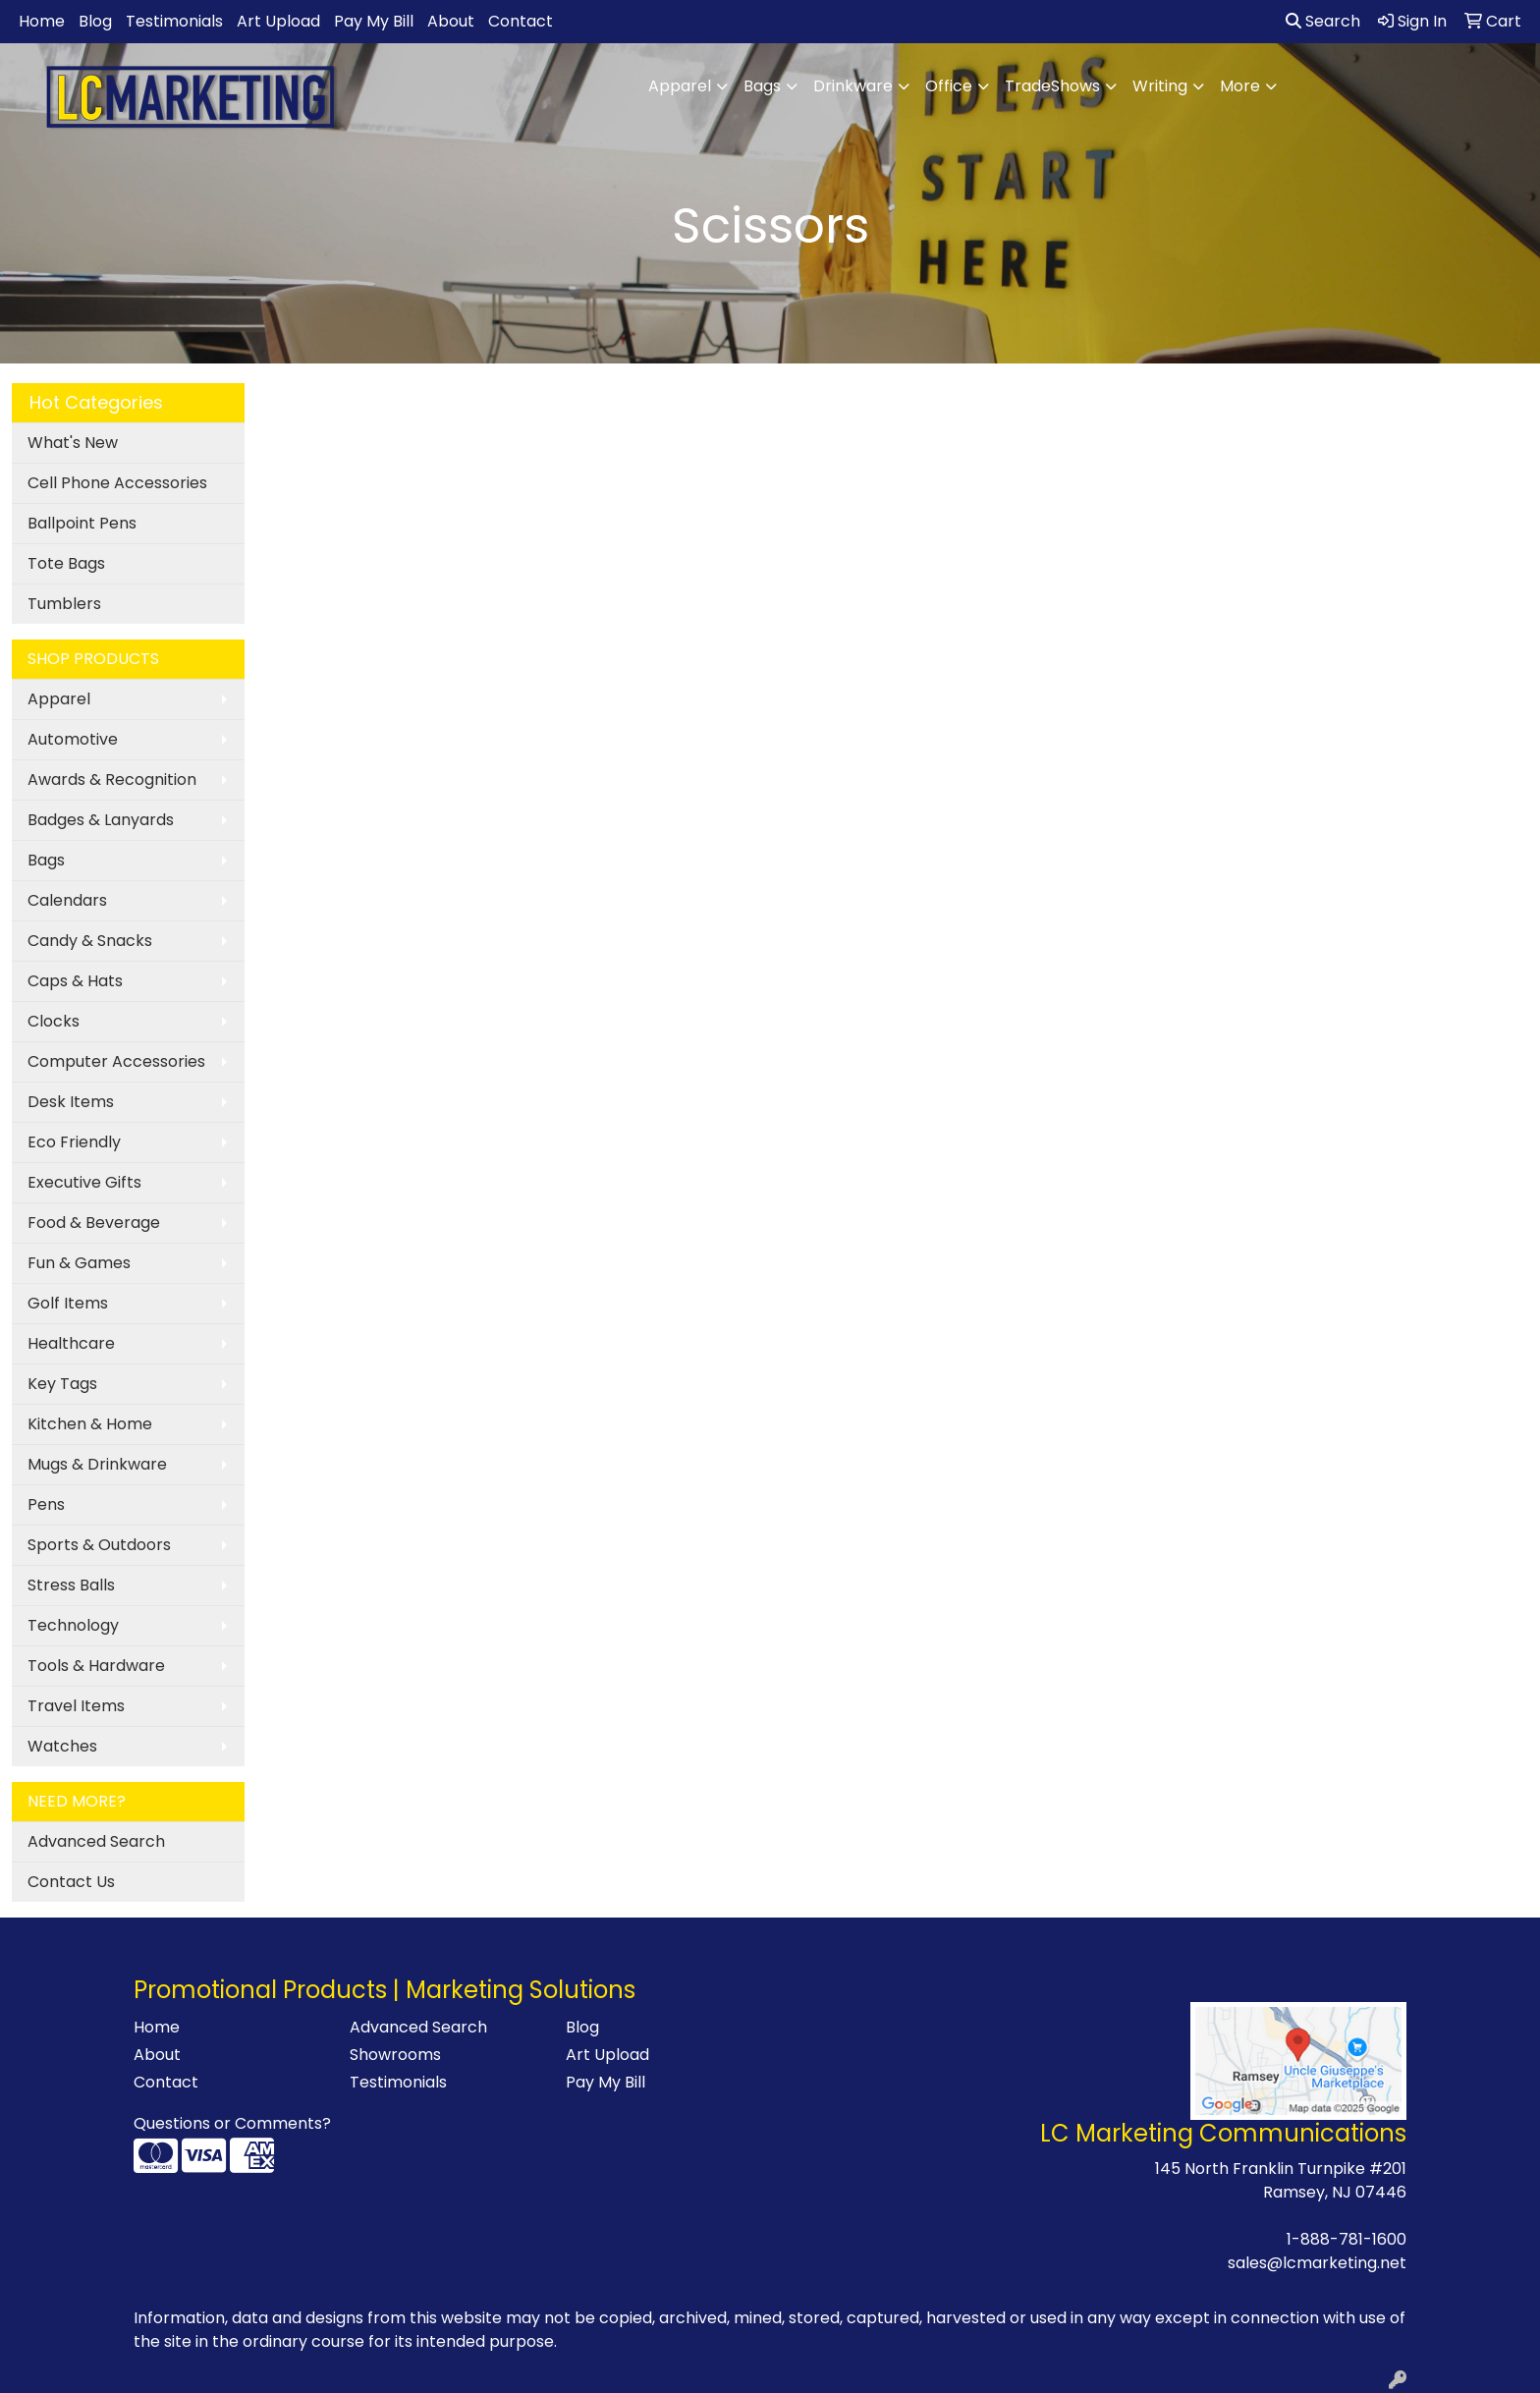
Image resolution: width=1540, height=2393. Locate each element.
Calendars (67, 900)
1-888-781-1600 (1346, 2239)
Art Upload (278, 21)
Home (42, 21)
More (1240, 86)
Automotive (73, 739)
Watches (62, 1746)
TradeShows (1052, 86)
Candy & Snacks (90, 940)
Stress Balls (71, 1585)
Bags (762, 86)
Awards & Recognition (112, 779)
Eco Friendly (74, 1142)
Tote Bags (66, 563)
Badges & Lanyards (101, 819)
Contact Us (71, 1881)
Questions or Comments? (232, 2123)
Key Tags (62, 1383)
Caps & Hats (75, 981)
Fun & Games (79, 1263)
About (450, 21)
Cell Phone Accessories (117, 483)
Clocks (54, 1021)
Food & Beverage (94, 1222)
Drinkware (853, 86)
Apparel (679, 86)
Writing (1159, 86)
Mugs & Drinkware (97, 1464)
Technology (73, 1625)
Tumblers (64, 603)
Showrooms (395, 2054)
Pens (46, 1504)
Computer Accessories (116, 1061)
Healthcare (71, 1343)
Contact (520, 21)
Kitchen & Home (90, 1424)
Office (948, 86)
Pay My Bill (373, 21)
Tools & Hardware (96, 1665)
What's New (73, 442)
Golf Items (68, 1303)
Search (1323, 21)
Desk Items (71, 1101)
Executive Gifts (84, 1182)
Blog (95, 21)
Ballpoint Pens (82, 523)
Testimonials (174, 21)
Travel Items (76, 1706)
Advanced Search (96, 1841)
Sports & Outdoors (99, 1544)
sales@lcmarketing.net (1317, 2263)
